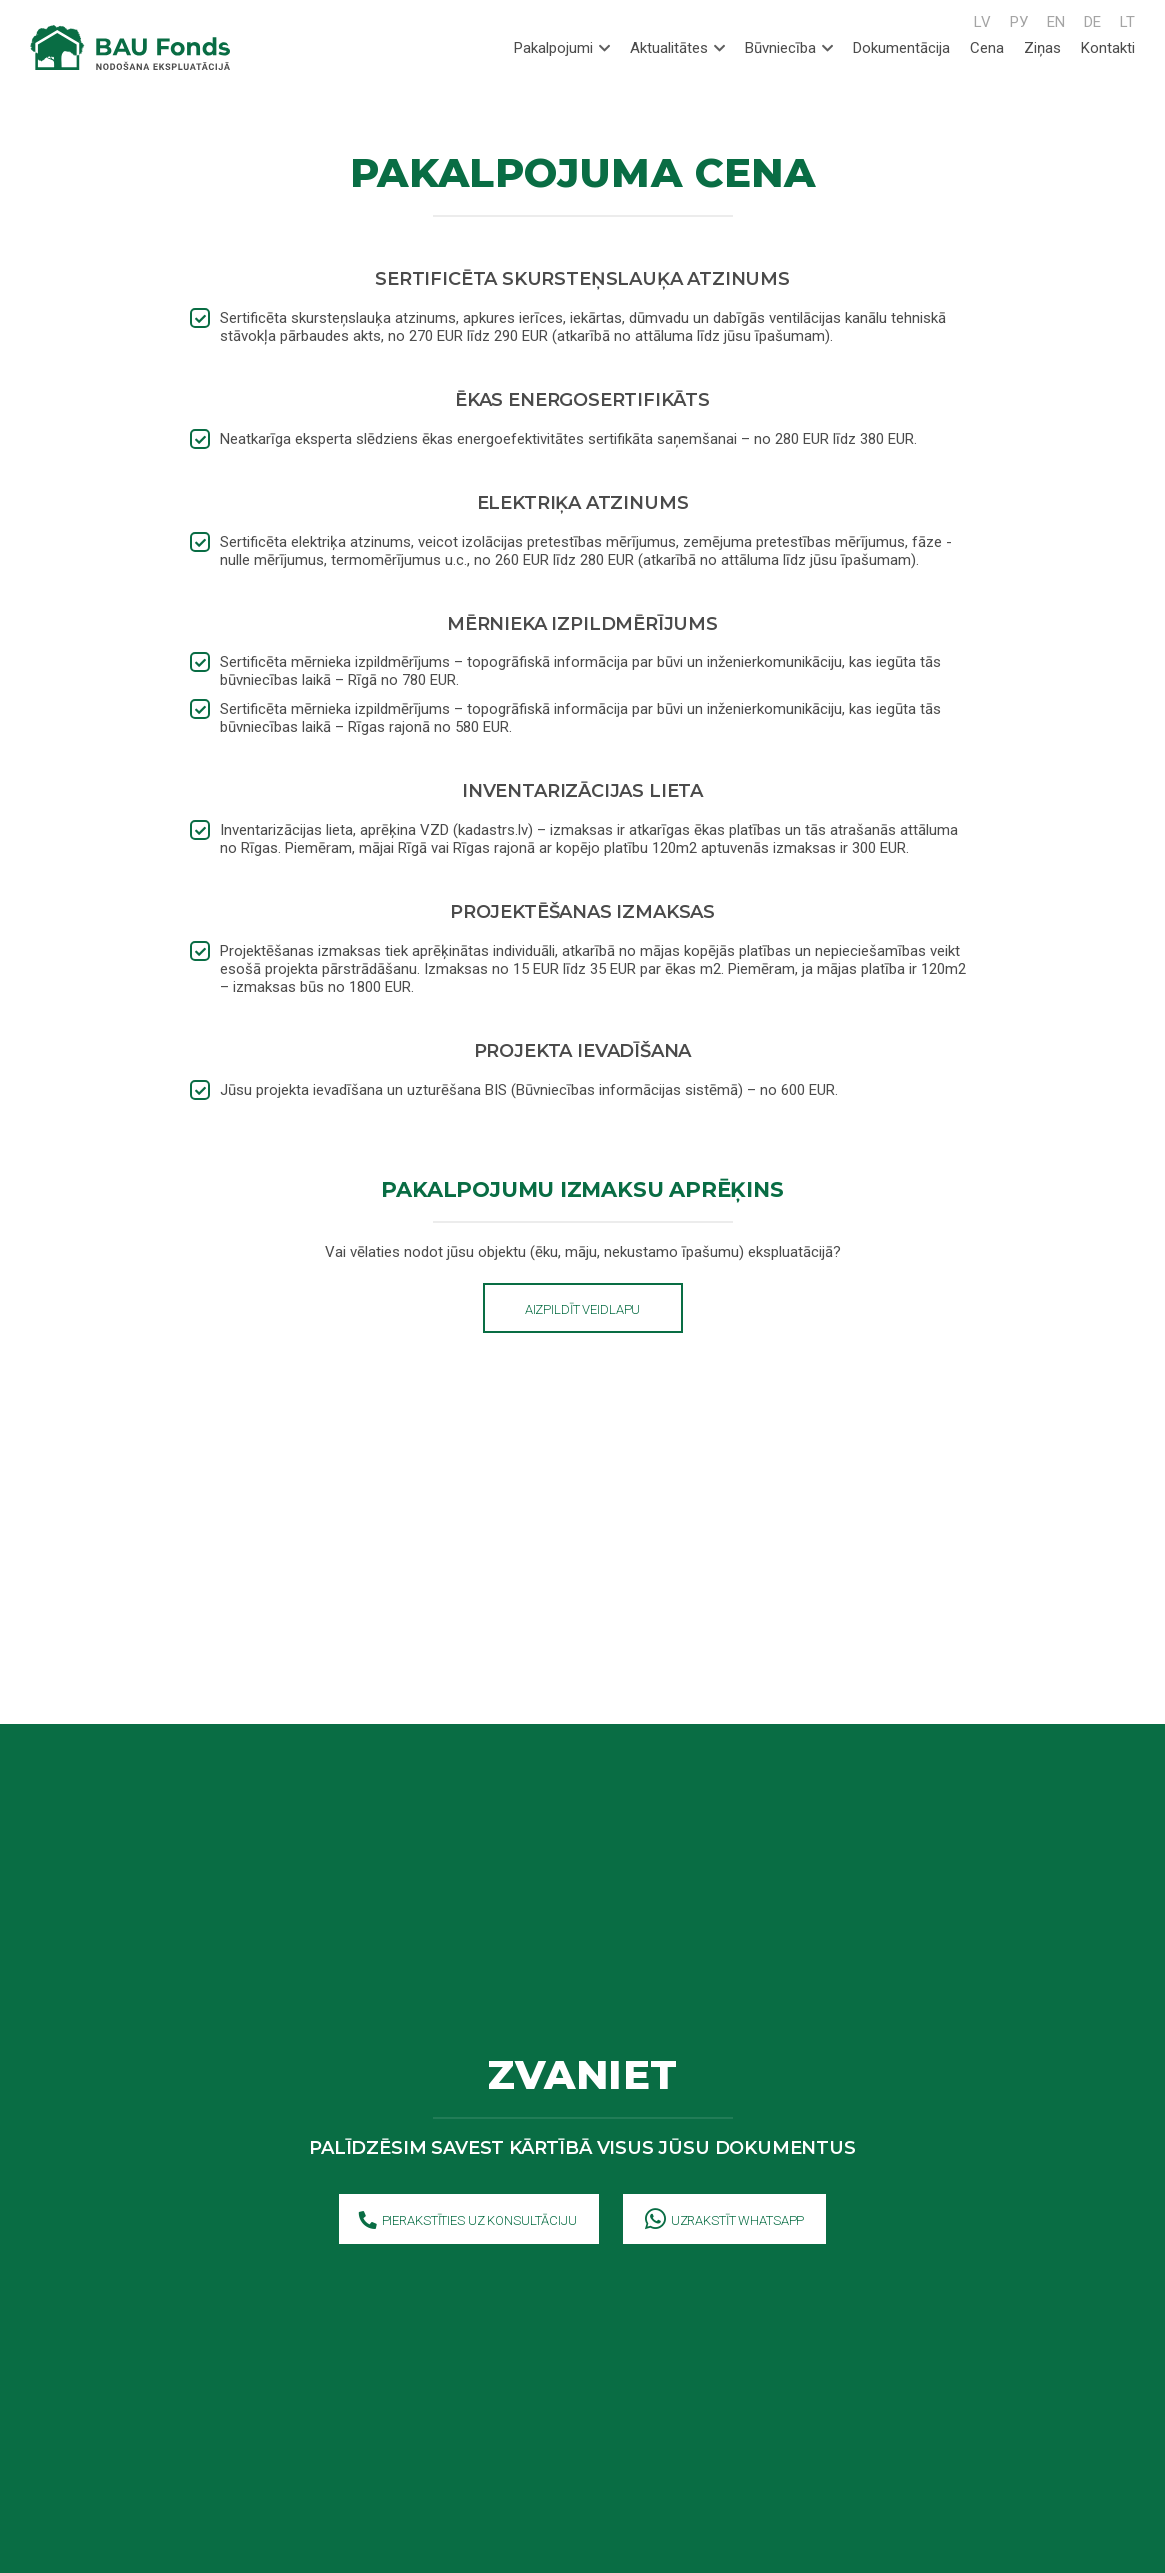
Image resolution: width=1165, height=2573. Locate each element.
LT (1127, 22)
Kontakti (1108, 48)
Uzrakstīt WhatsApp (725, 2221)
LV (982, 22)
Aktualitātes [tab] (677, 48)
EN (1056, 22)
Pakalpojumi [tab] (562, 48)
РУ (1019, 22)
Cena (987, 48)
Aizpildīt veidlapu (583, 1309)
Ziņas (1042, 48)
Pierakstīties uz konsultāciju (468, 2221)
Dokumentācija (901, 48)
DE (1092, 22)
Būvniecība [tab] (789, 48)
